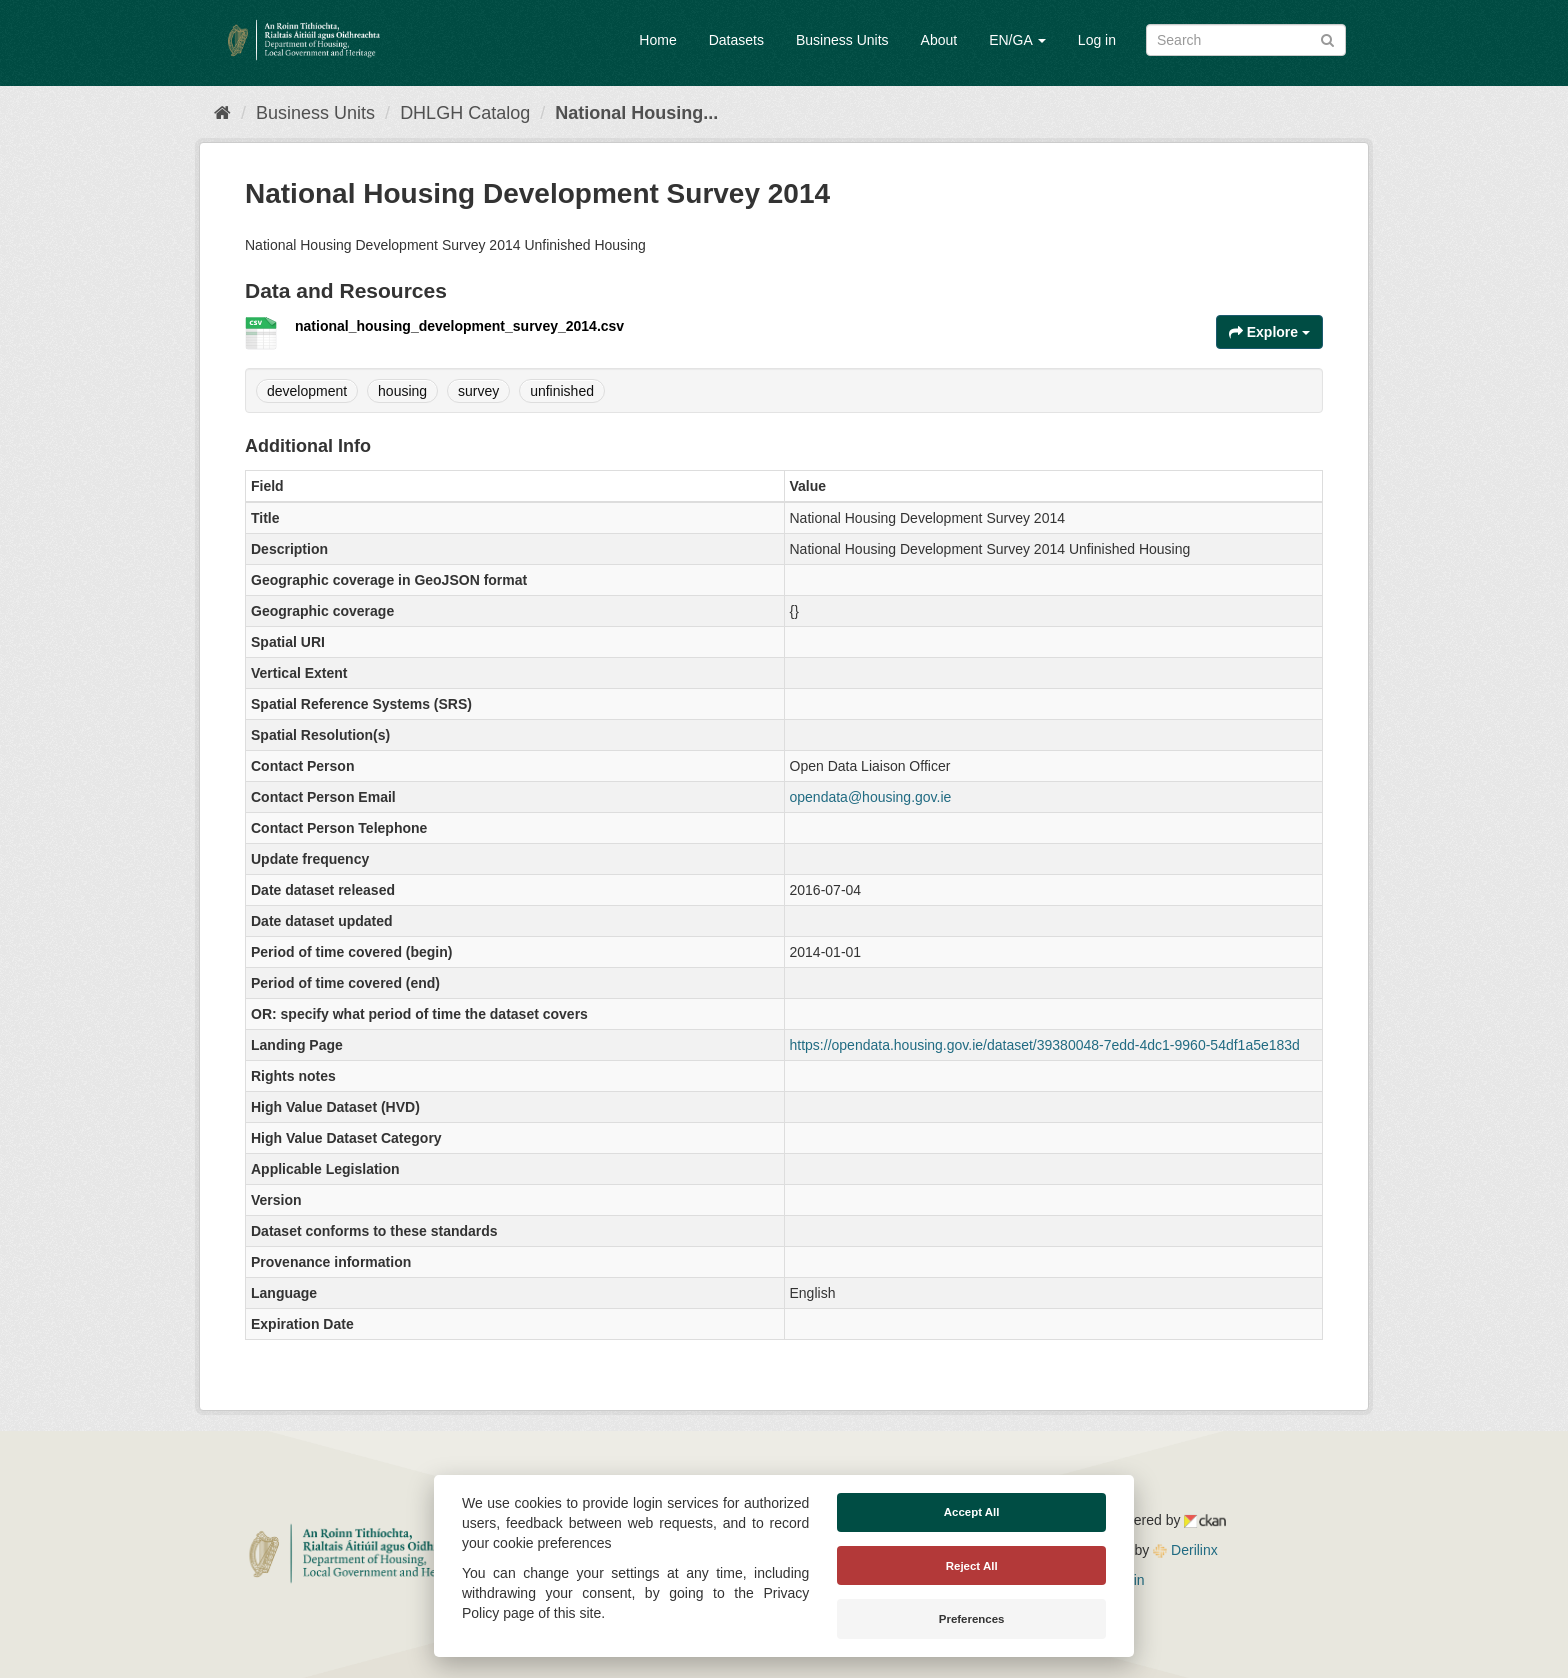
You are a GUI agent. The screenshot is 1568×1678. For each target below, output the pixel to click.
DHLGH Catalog (465, 113)
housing (402, 391)
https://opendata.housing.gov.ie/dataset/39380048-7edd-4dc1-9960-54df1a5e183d (1045, 1045)
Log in (1097, 40)
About (939, 40)
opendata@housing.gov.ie (871, 797)
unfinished (562, 391)
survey (478, 391)
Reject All (972, 1566)
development (307, 391)
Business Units (842, 40)
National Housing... (636, 113)
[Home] (222, 113)
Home (657, 40)
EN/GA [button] (1017, 40)
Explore (1269, 332)
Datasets (736, 40)
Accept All (972, 1512)
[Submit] (1327, 38)
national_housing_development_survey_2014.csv (459, 326)
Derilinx (1185, 1550)
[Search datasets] (1246, 40)
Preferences (972, 1619)
